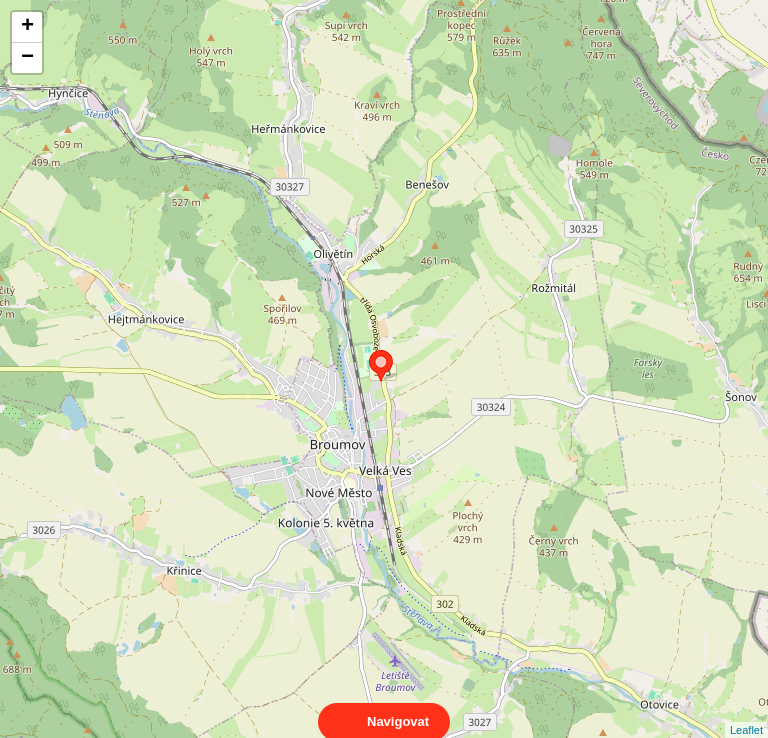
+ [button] (27, 27)
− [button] (27, 58)
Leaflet (746, 712)
